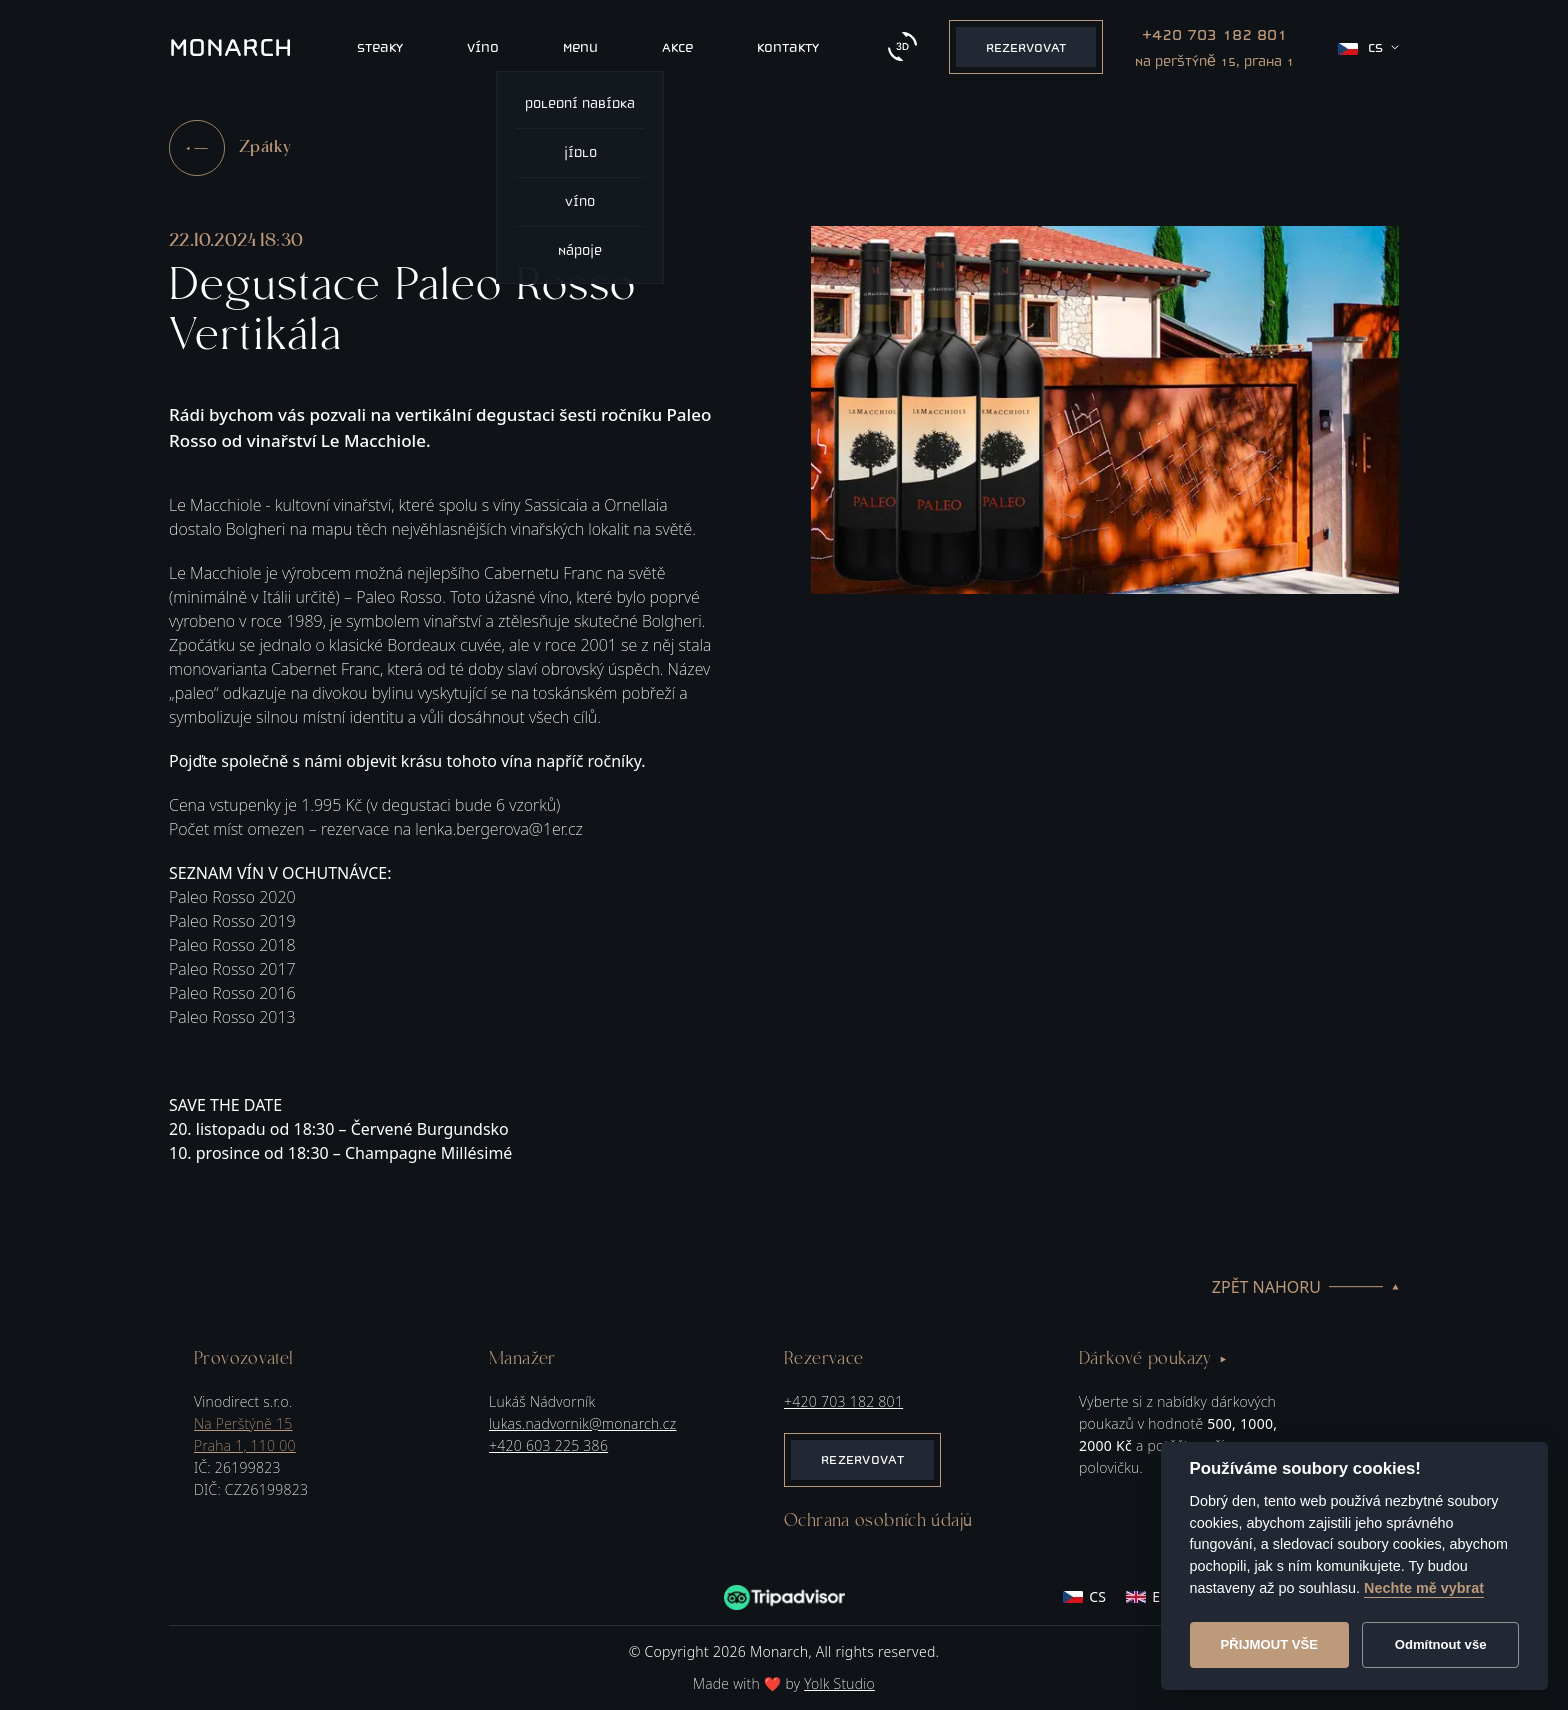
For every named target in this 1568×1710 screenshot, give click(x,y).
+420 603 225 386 (548, 1445)
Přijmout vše (1269, 1644)
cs (1368, 47)
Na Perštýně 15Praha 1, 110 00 (245, 1434)
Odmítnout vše (1441, 1644)
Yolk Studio (839, 1683)
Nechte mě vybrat (1424, 1588)
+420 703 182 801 (843, 1401)
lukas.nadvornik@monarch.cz (582, 1423)
